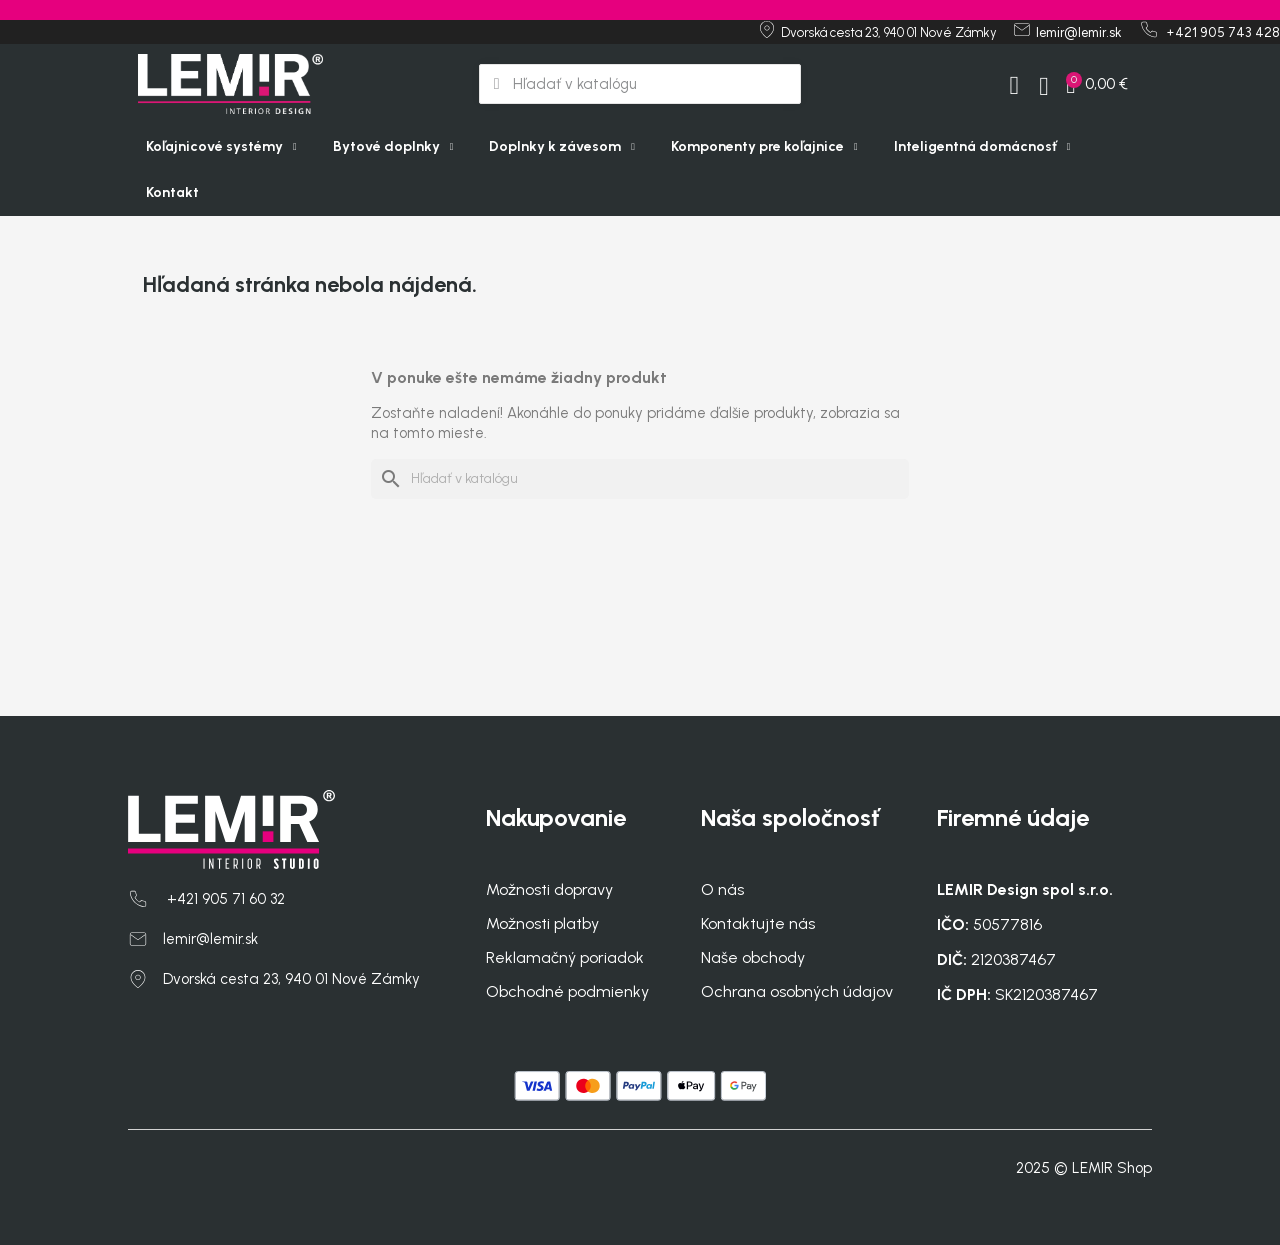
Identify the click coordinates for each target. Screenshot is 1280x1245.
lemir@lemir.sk (210, 939)
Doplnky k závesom (562, 147)
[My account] (1013, 86)
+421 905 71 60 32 (224, 899)
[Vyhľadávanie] (640, 479)
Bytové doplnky (393, 147)
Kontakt (172, 192)
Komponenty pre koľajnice (764, 147)
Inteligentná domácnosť (982, 147)
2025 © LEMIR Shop (1084, 1168)
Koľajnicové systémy (221, 147)
